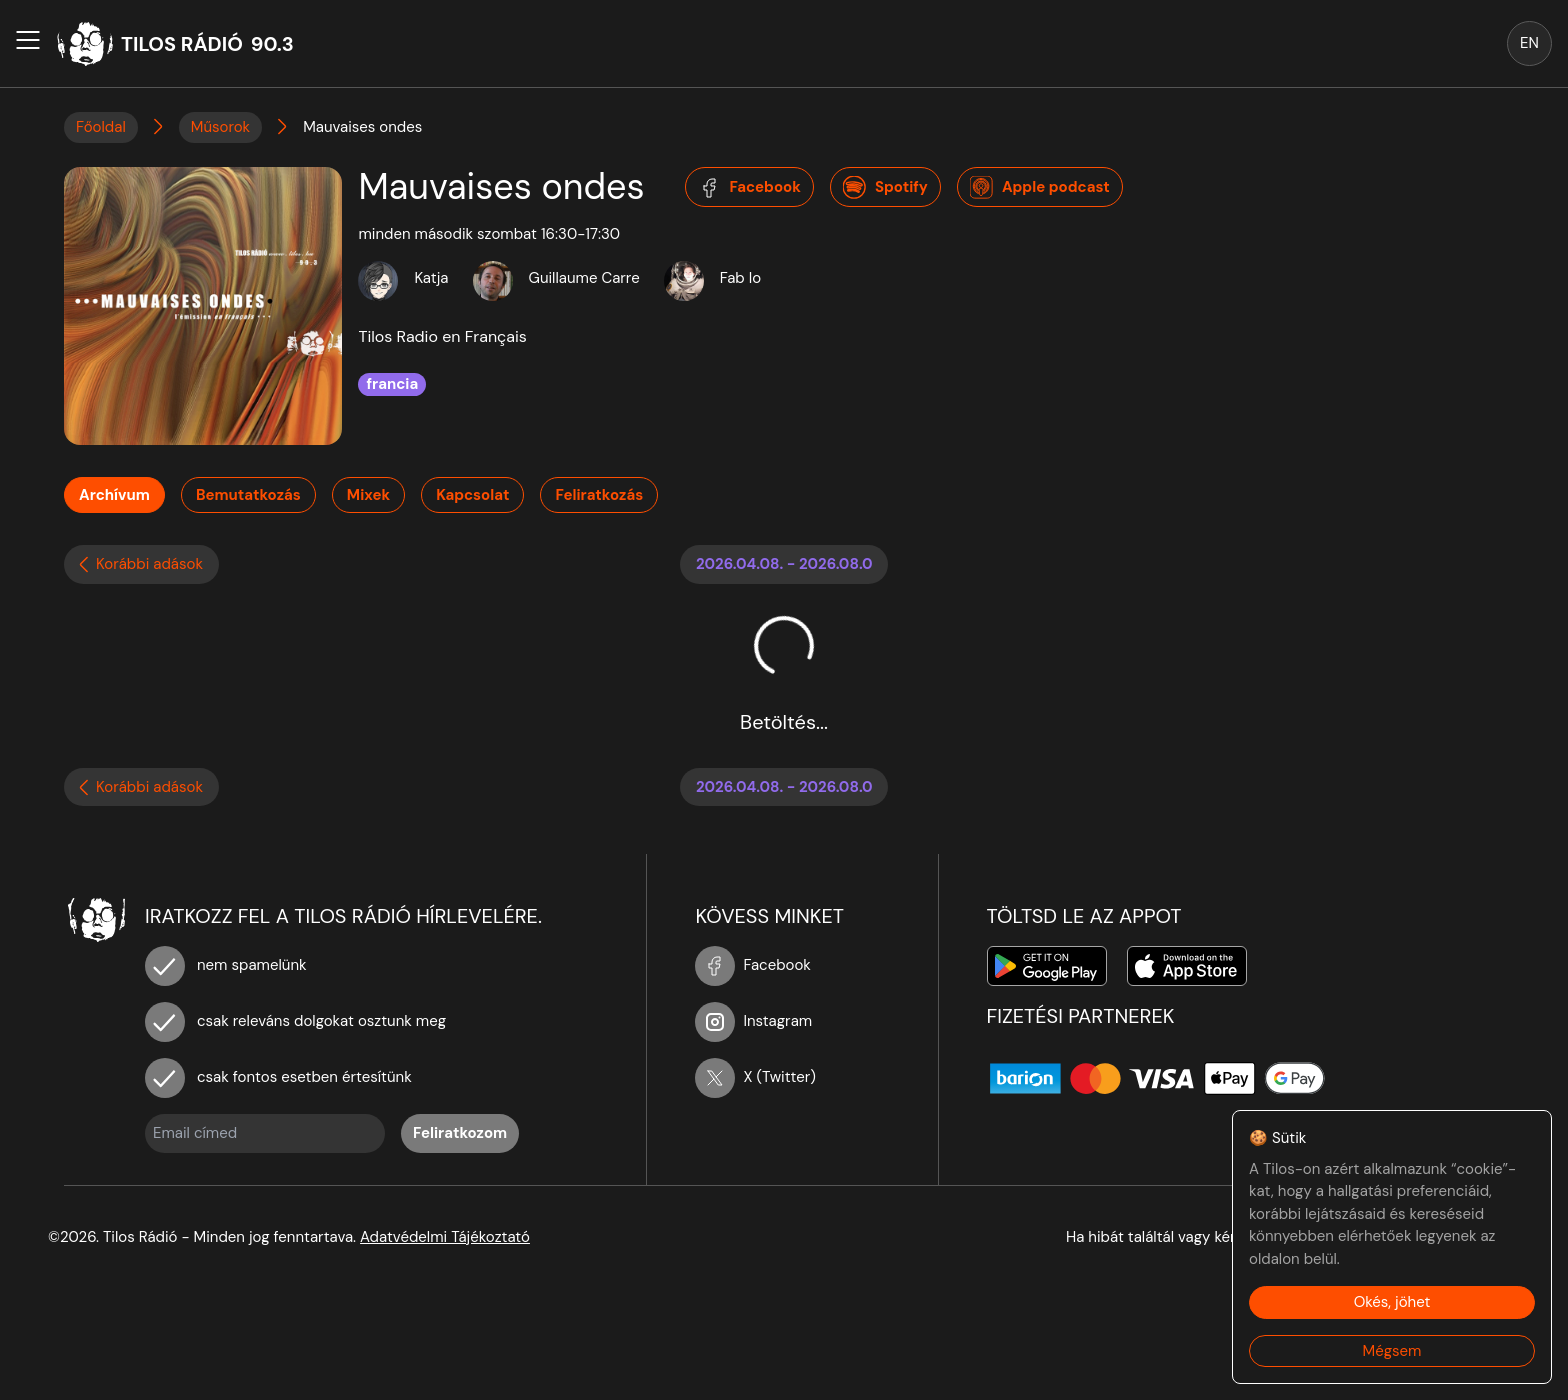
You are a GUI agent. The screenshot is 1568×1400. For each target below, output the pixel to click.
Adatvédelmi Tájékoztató (445, 1237)
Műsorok (220, 127)
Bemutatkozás (248, 495)
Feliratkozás (599, 495)
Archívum (114, 495)
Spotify (885, 188)
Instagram (753, 1021)
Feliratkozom (460, 1133)
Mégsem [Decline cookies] (1392, 1351)
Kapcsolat (472, 495)
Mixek (368, 495)
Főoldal (101, 127)
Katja (431, 278)
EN (1529, 43)
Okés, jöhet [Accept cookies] (1392, 1302)
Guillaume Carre (584, 278)
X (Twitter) (755, 1077)
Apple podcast (1040, 188)
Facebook (749, 188)
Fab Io (740, 278)
